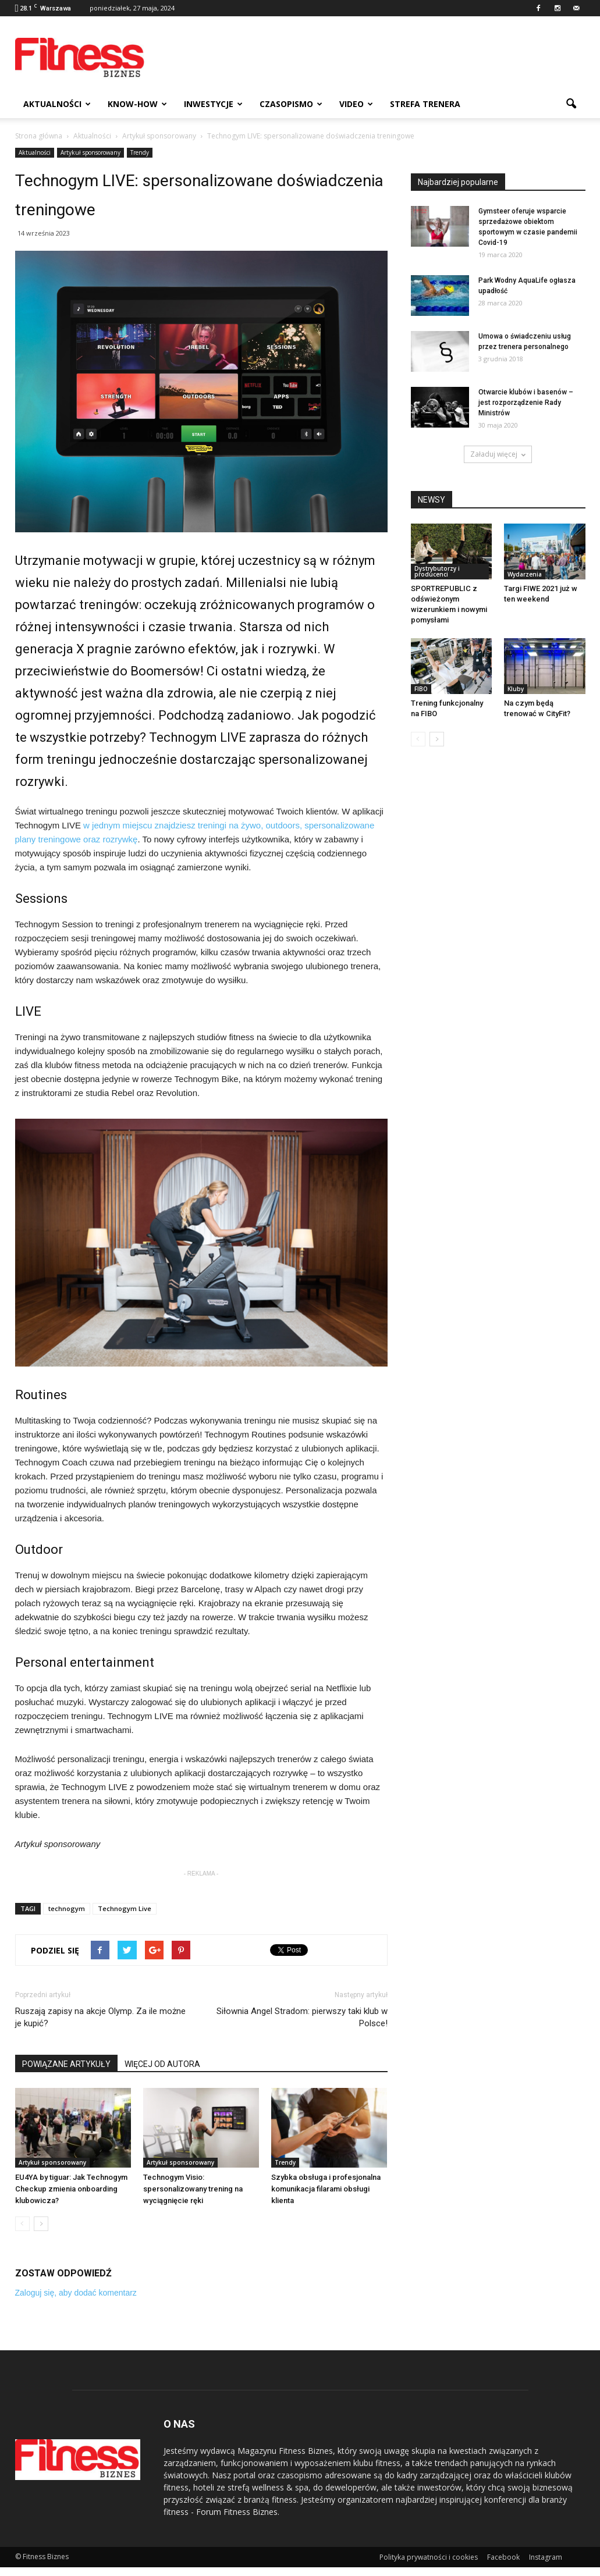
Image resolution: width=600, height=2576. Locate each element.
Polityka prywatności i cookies (428, 2557)
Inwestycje (213, 103)
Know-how (137, 103)
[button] (571, 104)
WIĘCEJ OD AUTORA (162, 2064)
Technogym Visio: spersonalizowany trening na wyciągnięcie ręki (193, 2189)
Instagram (545, 2557)
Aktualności (57, 103)
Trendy (139, 152)
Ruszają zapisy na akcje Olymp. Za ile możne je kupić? (100, 2017)
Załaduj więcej (498, 454)
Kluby (515, 689)
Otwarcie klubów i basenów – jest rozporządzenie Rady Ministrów (525, 402)
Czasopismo (291, 103)
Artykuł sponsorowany (90, 152)
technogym (66, 1908)
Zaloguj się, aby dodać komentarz (76, 2292)
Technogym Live (124, 1908)
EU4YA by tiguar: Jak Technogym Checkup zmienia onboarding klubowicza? (71, 2189)
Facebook (503, 2557)
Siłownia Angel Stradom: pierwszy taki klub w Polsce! (302, 2017)
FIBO (421, 689)
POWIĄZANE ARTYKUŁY (66, 2064)
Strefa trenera (425, 103)
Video (356, 103)
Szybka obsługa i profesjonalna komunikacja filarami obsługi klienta (326, 2189)
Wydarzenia (524, 574)
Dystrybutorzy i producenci (437, 571)
